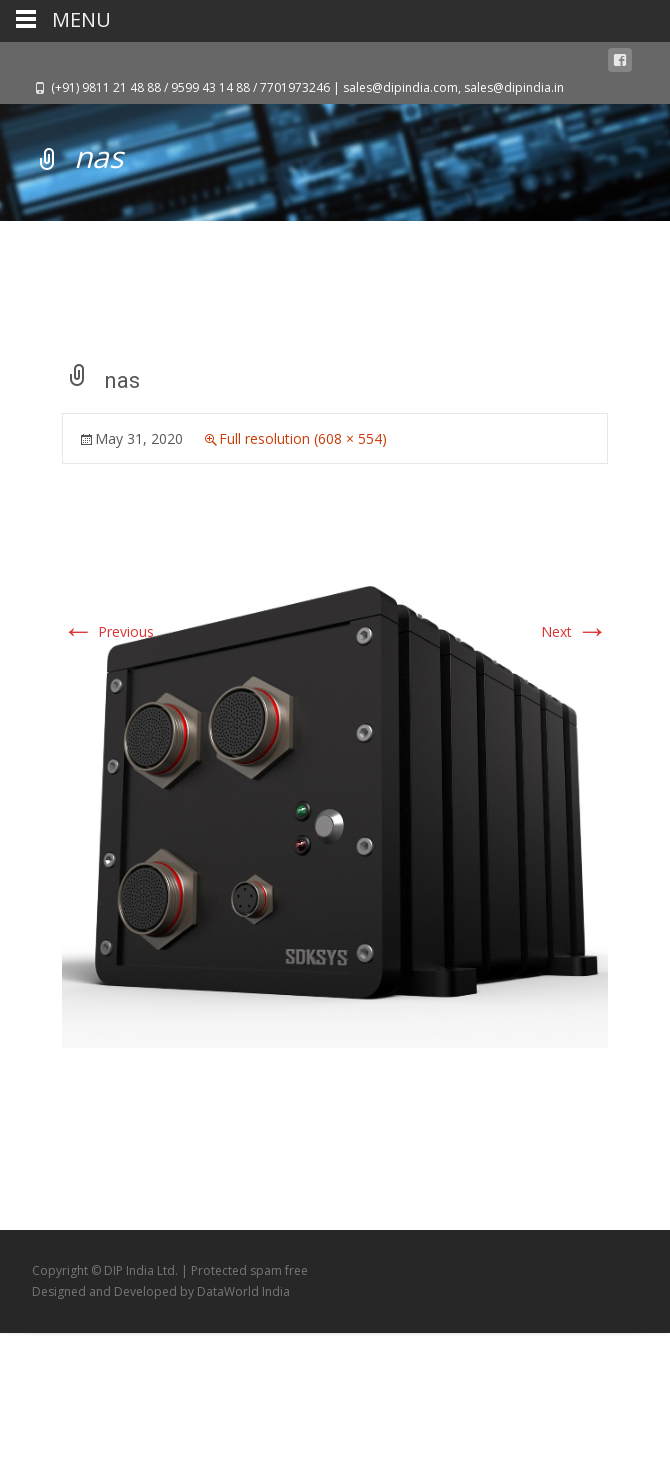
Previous (108, 631)
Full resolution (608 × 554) (303, 438)
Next (574, 631)
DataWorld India (243, 1291)
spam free (279, 1270)
